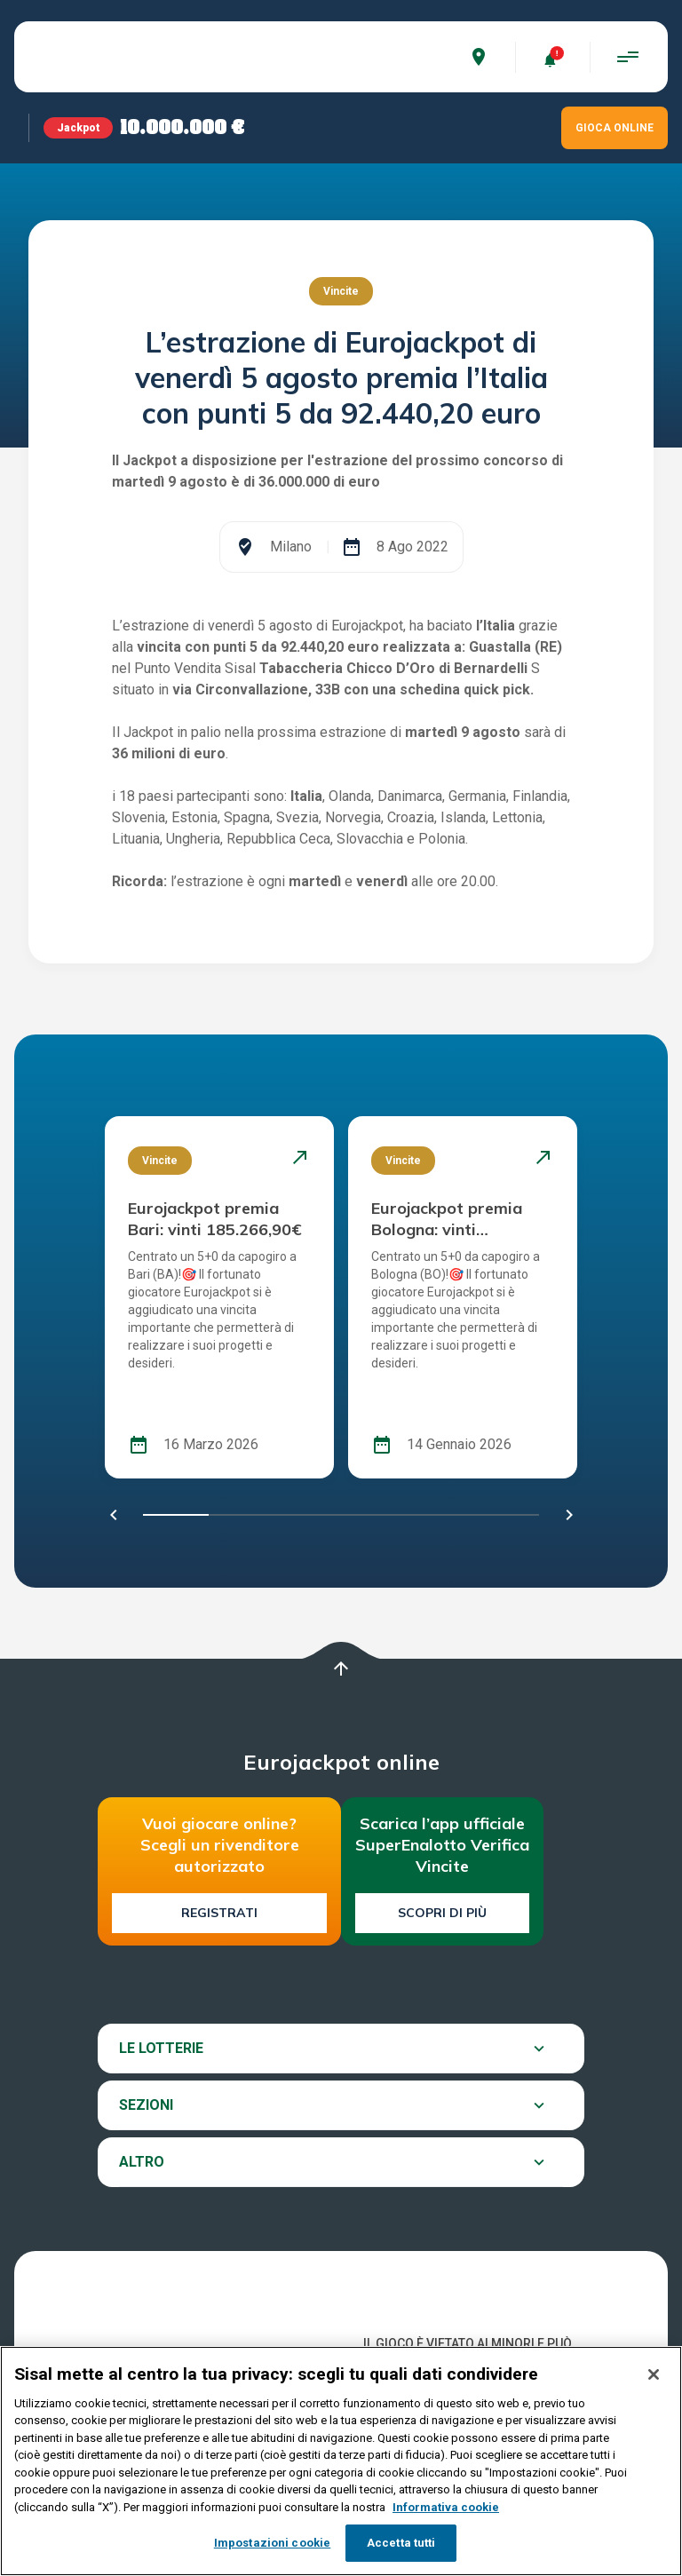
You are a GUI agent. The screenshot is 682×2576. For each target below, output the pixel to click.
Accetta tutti (401, 2542)
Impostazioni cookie (272, 2542)
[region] (341, 2461)
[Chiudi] (653, 2374)
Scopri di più (442, 1913)
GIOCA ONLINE (614, 128)
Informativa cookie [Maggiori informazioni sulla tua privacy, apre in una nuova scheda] (446, 2507)
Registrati (219, 1913)
